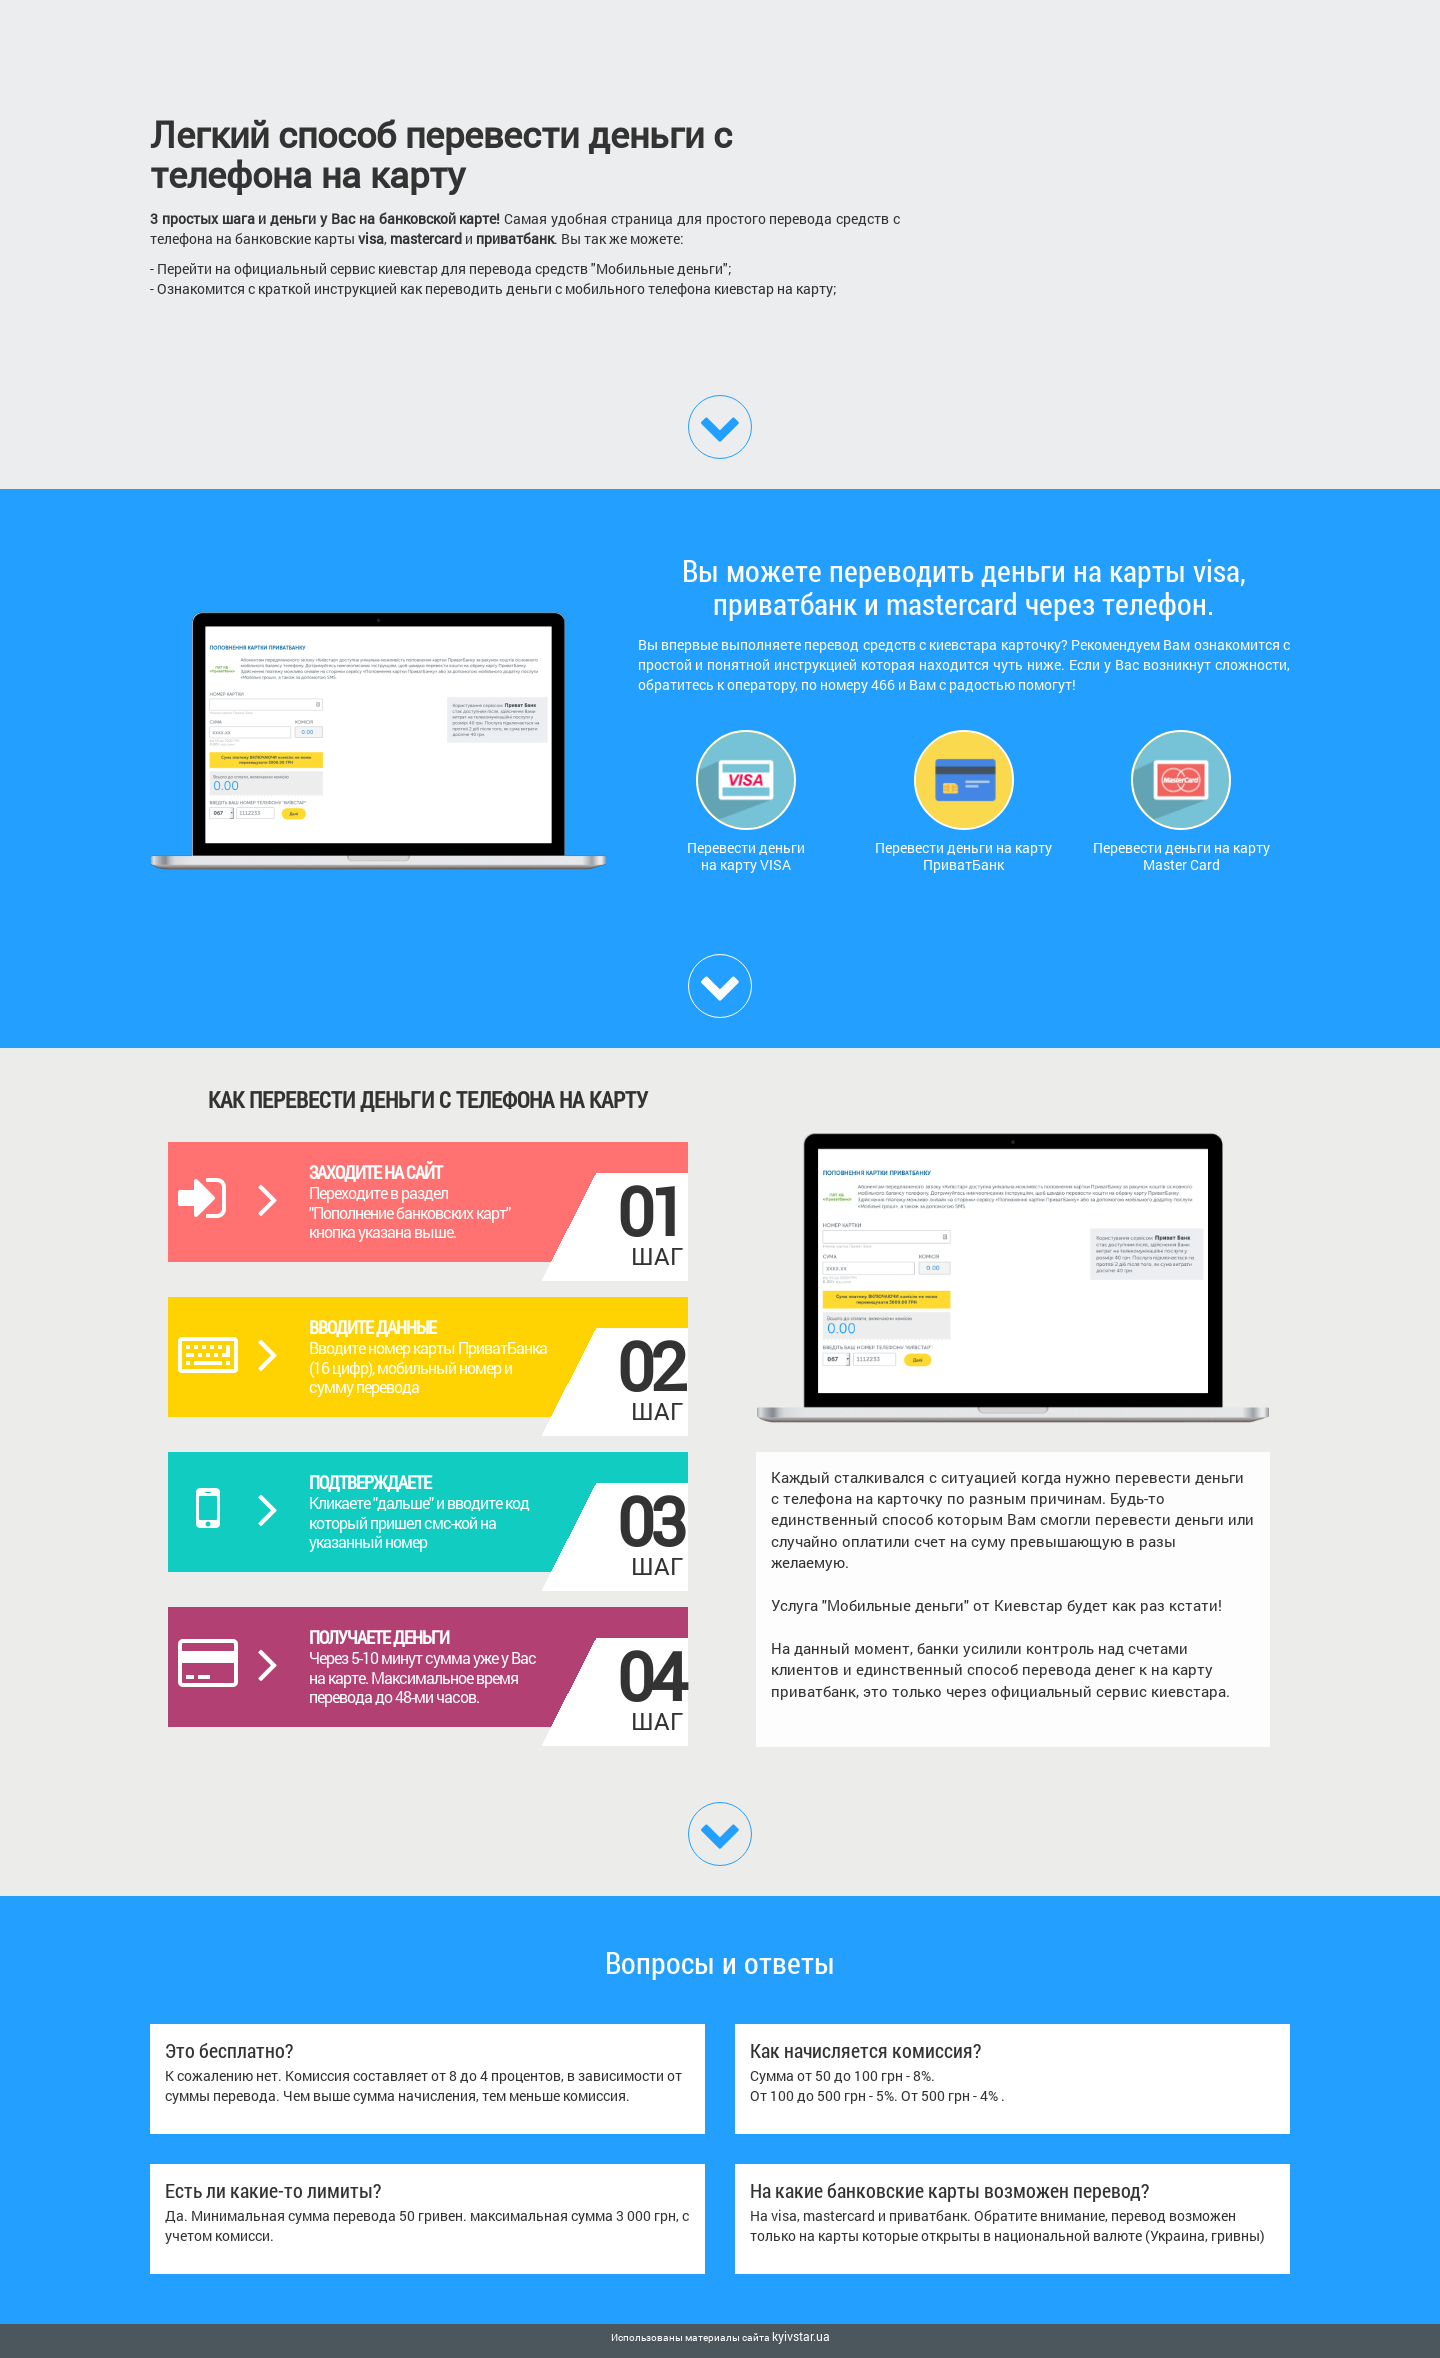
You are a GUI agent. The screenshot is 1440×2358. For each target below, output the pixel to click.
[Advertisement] (1110, 225)
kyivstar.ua (801, 2336)
